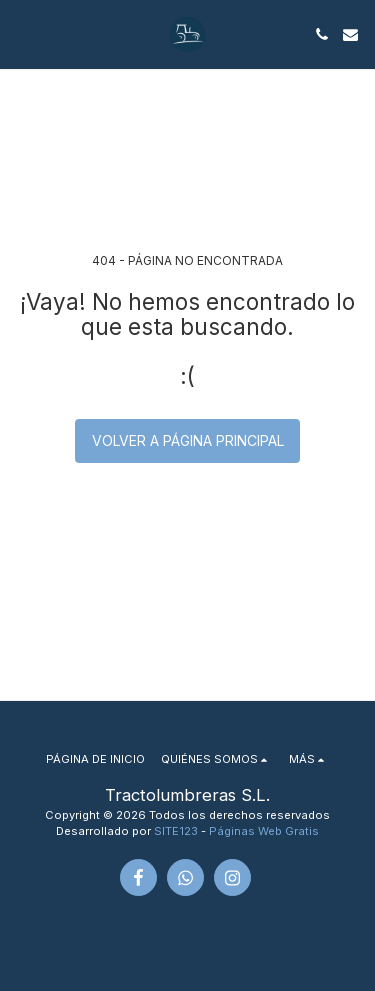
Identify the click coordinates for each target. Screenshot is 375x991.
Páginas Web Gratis (264, 831)
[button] (22, 34)
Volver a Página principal (188, 440)
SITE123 (176, 831)
